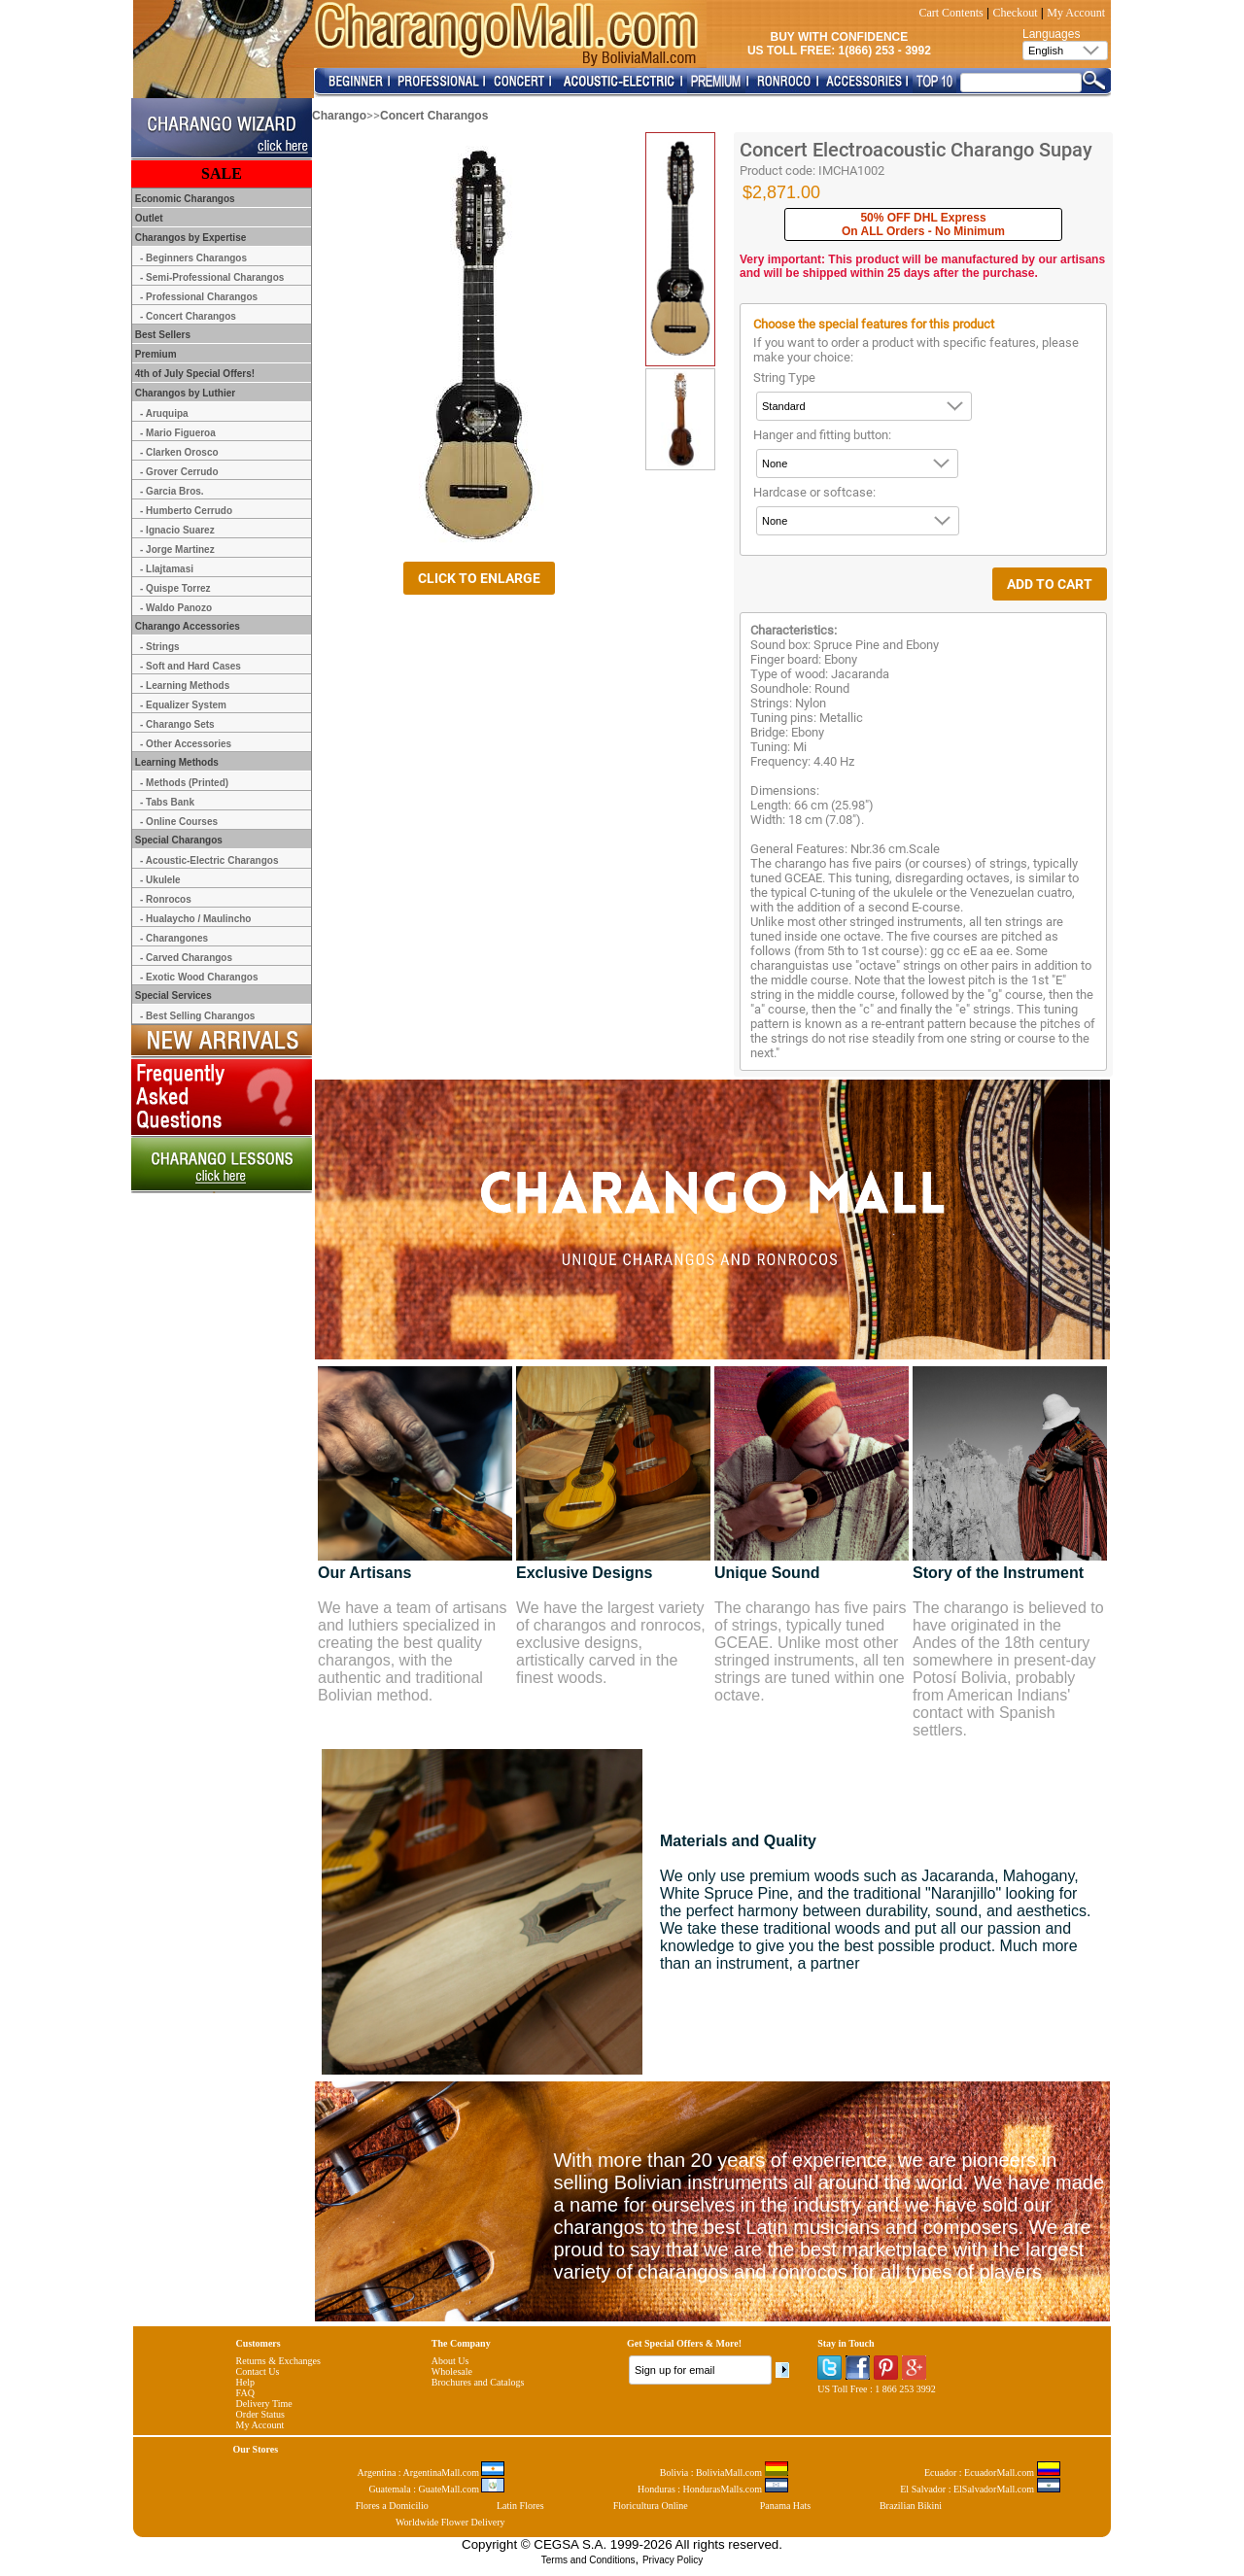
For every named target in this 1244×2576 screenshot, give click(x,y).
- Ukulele (160, 880)
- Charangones (174, 938)
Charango (339, 115)
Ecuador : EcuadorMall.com (992, 2472)
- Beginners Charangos (193, 258)
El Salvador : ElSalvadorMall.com (979, 2489)
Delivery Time (264, 2403)
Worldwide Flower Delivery (450, 2522)
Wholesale (452, 2371)
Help (245, 2382)
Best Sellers (161, 334)
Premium (154, 354)
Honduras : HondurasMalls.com (713, 2489)
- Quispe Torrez (175, 588)
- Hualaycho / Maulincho (195, 918)
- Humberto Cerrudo (186, 510)
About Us (450, 2360)
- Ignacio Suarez (177, 530)
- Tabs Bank (167, 802)
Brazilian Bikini (911, 2505)
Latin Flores (520, 2505)
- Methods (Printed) (184, 782)
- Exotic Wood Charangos (199, 977)
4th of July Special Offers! (193, 373)
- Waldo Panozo (176, 607)
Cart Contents (950, 12)
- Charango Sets (177, 724)
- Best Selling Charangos (197, 1016)
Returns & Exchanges (278, 2360)
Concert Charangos (434, 115)
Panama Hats (786, 2505)
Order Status (260, 2414)
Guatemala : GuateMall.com (436, 2489)
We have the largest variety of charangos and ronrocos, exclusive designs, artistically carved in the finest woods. (611, 1642)
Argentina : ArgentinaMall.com (431, 2472)
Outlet (147, 218)
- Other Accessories (185, 743)
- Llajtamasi (166, 569)
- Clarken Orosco (179, 452)
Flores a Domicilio (392, 2505)
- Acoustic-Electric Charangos (209, 860)
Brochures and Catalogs (478, 2382)
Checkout (1015, 12)
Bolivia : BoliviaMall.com (724, 2472)
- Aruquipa (164, 413)
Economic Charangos (183, 198)
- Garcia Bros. (172, 491)
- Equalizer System (183, 705)
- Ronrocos (165, 899)
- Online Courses (179, 821)
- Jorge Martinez (177, 549)
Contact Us (258, 2371)
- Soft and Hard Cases (190, 666)
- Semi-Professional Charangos (212, 277)
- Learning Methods (184, 685)
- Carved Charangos (186, 957)
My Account (1076, 12)
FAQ (245, 2392)
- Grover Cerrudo (179, 471)
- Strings (160, 646)
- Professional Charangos (199, 297)
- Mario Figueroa (178, 433)
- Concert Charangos (188, 316)
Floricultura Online (650, 2505)
